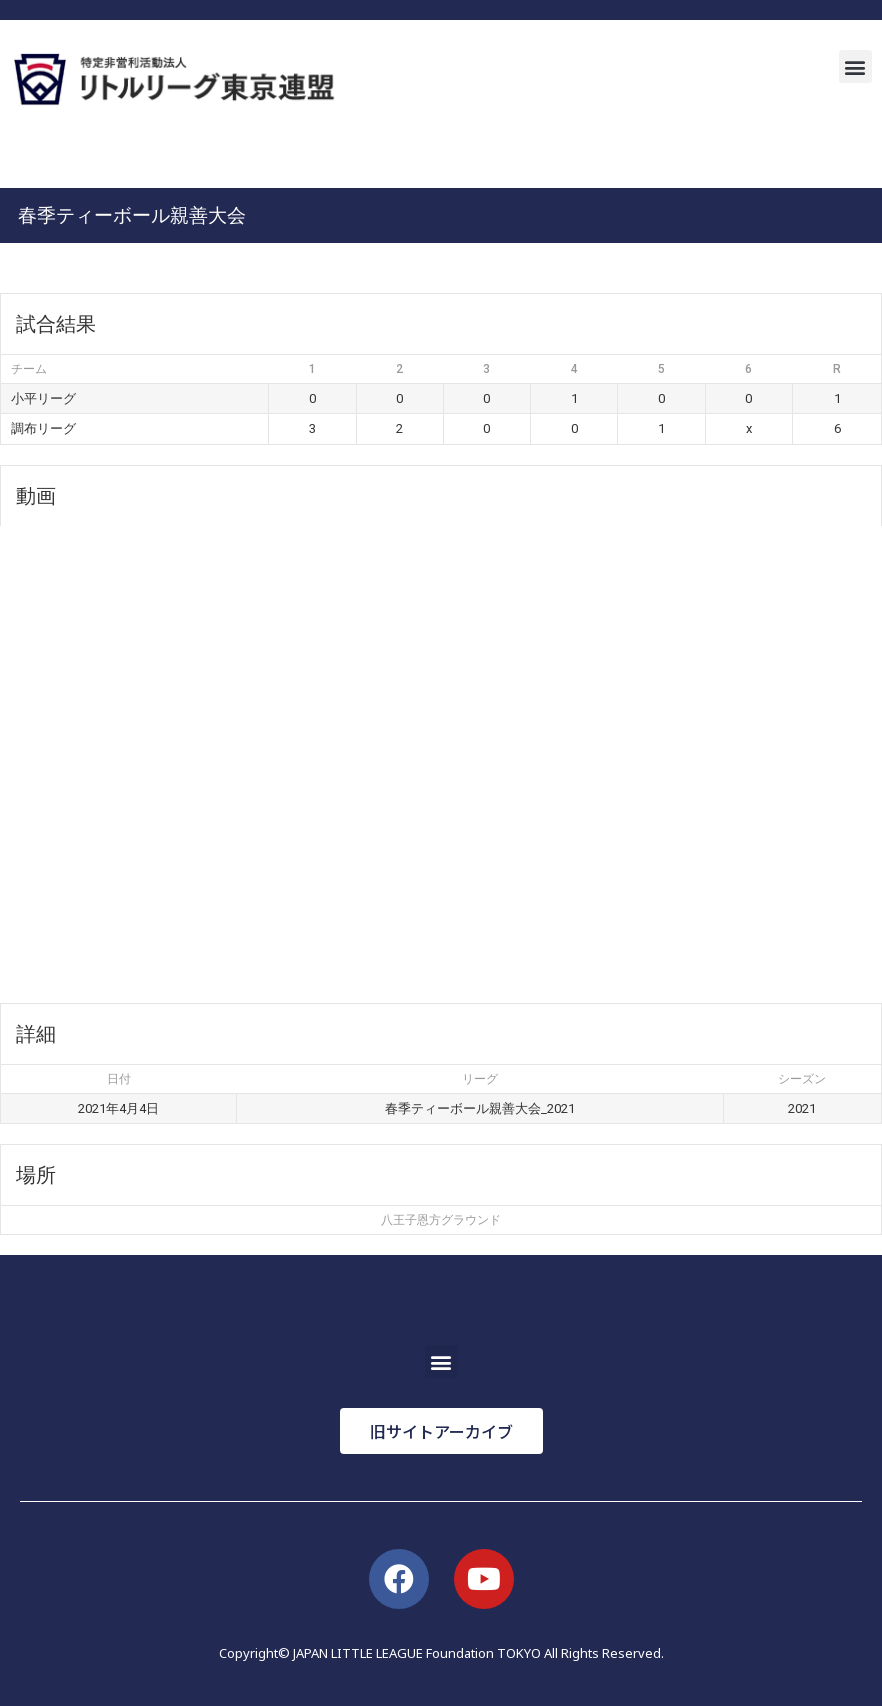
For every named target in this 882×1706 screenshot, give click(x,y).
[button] (855, 66)
